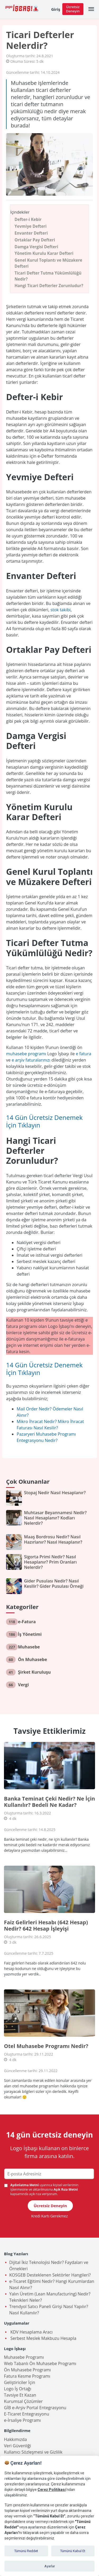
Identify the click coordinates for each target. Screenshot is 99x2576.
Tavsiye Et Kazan (20, 2395)
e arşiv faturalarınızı (31, 1060)
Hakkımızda (15, 2439)
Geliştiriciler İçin (19, 2382)
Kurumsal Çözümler (23, 2401)
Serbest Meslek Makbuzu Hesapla (42, 2338)
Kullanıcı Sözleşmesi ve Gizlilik (33, 2452)
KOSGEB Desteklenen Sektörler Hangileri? (50, 2275)
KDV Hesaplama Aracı (31, 2332)
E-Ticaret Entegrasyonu (26, 2414)
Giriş (55, 9)
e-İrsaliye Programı (22, 2420)
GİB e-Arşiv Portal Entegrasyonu (35, 2408)
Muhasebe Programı (24, 2357)
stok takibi (60, 610)
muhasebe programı (26, 1054)
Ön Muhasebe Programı (27, 2370)
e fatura (83, 1054)
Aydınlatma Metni (25, 2185)
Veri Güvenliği (17, 2446)
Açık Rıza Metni (66, 2189)
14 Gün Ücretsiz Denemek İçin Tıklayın (44, 1121)
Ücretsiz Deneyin (73, 8)
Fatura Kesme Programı (27, 2376)
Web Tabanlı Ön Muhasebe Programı (40, 2363)
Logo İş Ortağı (17, 2389)
